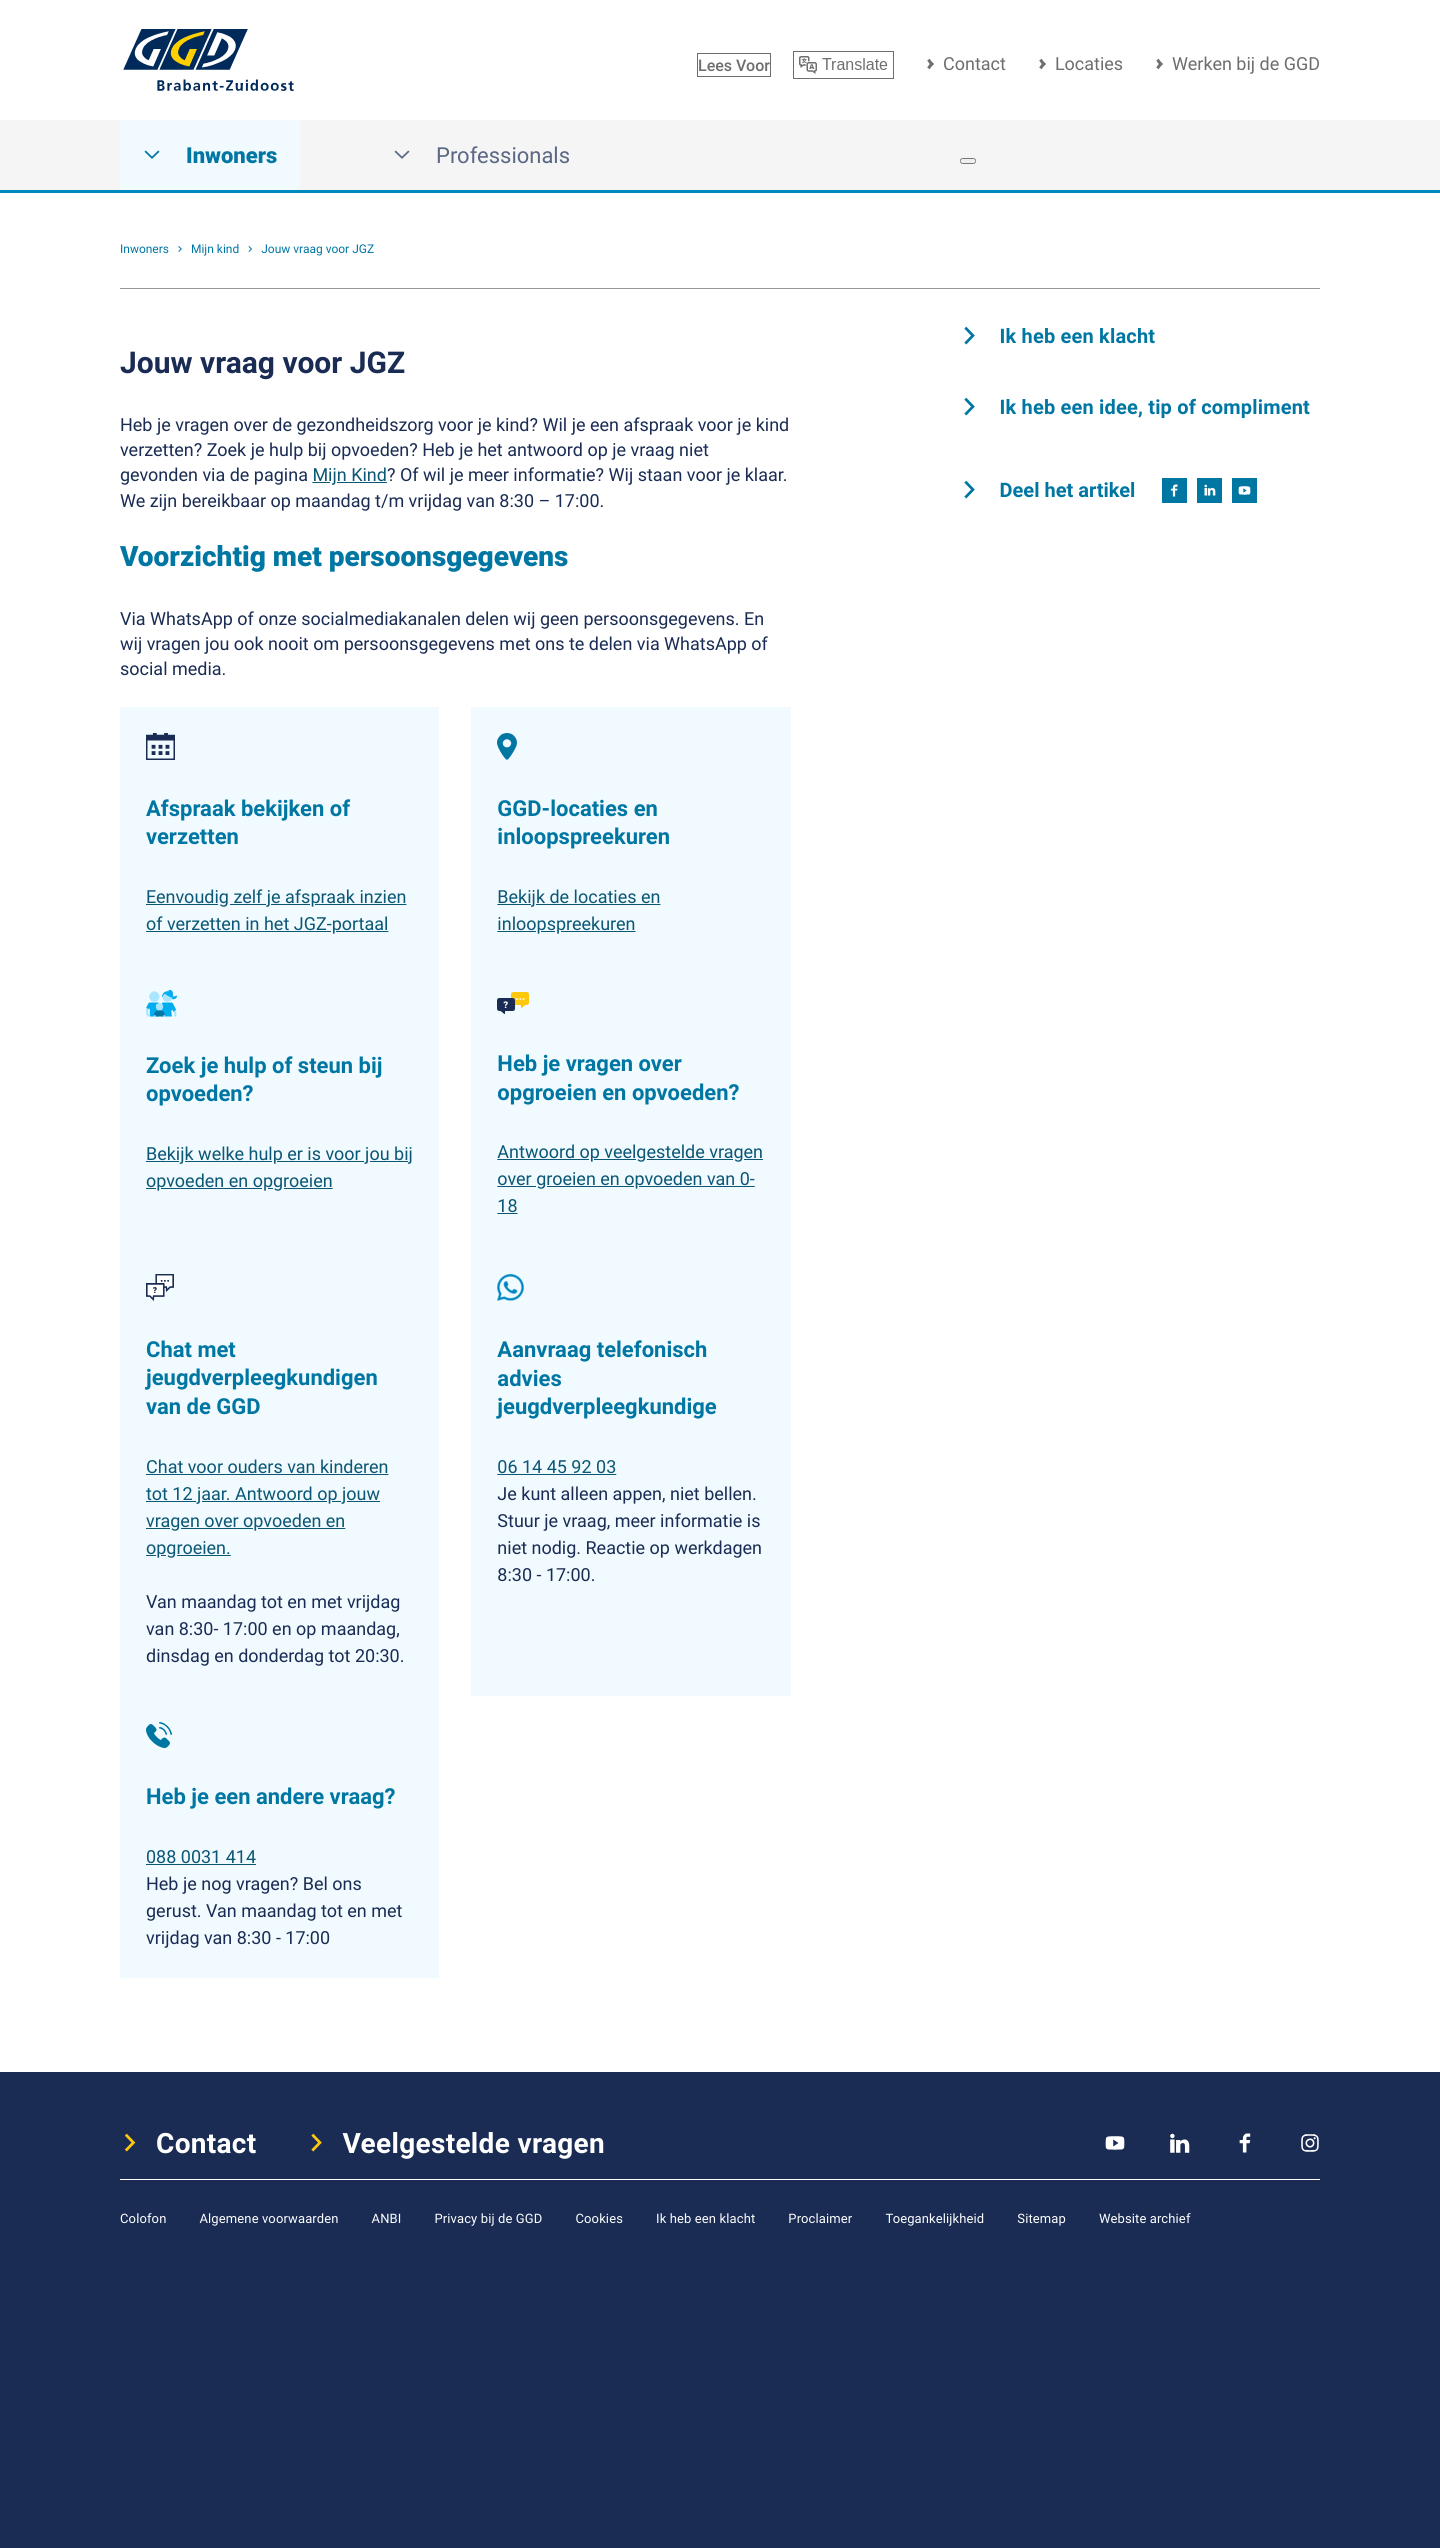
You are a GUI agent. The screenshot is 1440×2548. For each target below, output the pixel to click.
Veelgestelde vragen (474, 2143)
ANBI (387, 2218)
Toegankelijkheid (934, 2218)
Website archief (1145, 2218)
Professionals (481, 155)
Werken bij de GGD (1246, 64)
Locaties (1089, 64)
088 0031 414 (201, 1857)
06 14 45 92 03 (556, 1467)
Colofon (143, 2218)
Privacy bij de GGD (488, 2218)
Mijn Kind (349, 475)
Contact (974, 64)
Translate (843, 65)
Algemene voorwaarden (268, 2218)
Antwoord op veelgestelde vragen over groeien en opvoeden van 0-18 (630, 1179)
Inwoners (210, 155)
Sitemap (1041, 2218)
